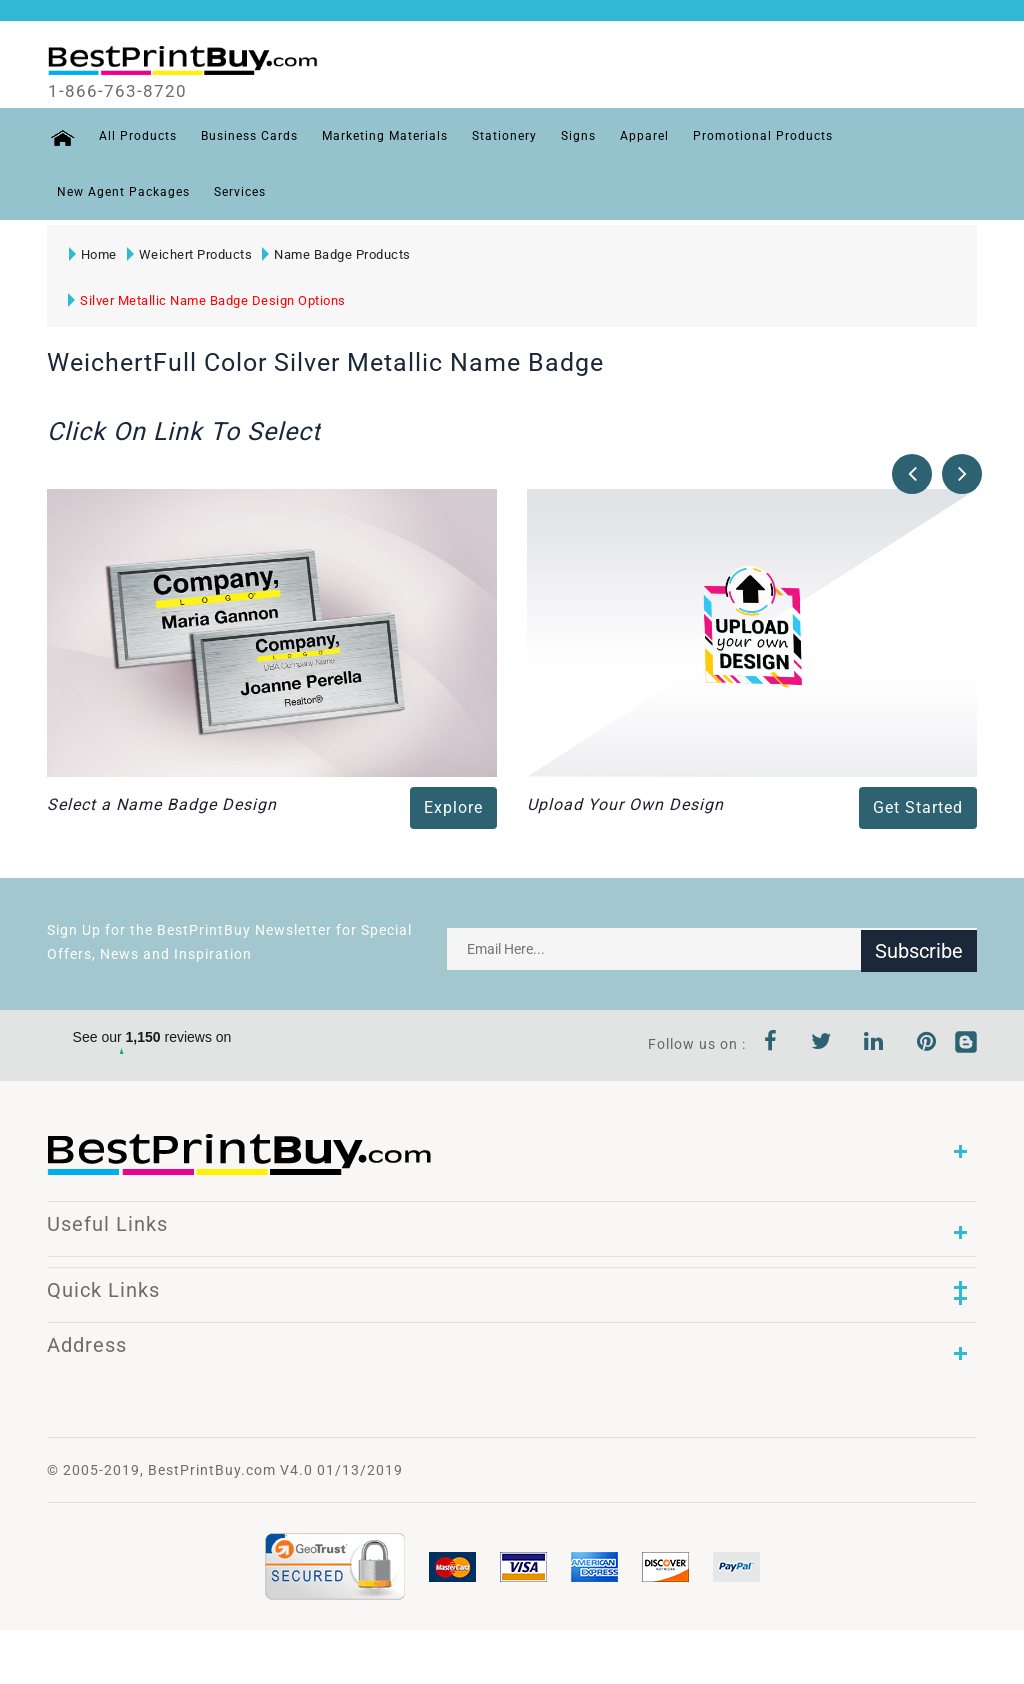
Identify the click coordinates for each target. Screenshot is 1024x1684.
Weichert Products (189, 254)
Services (240, 192)
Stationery (501, 136)
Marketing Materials (382, 136)
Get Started (918, 807)
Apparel (641, 136)
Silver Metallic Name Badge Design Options (207, 300)
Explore (453, 807)
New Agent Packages (123, 192)
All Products (135, 136)
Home (92, 254)
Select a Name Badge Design (162, 804)
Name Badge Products (336, 254)
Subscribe (919, 949)
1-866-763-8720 (123, 91)
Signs (575, 136)
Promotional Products (760, 136)
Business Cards (246, 136)
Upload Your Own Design (625, 804)
